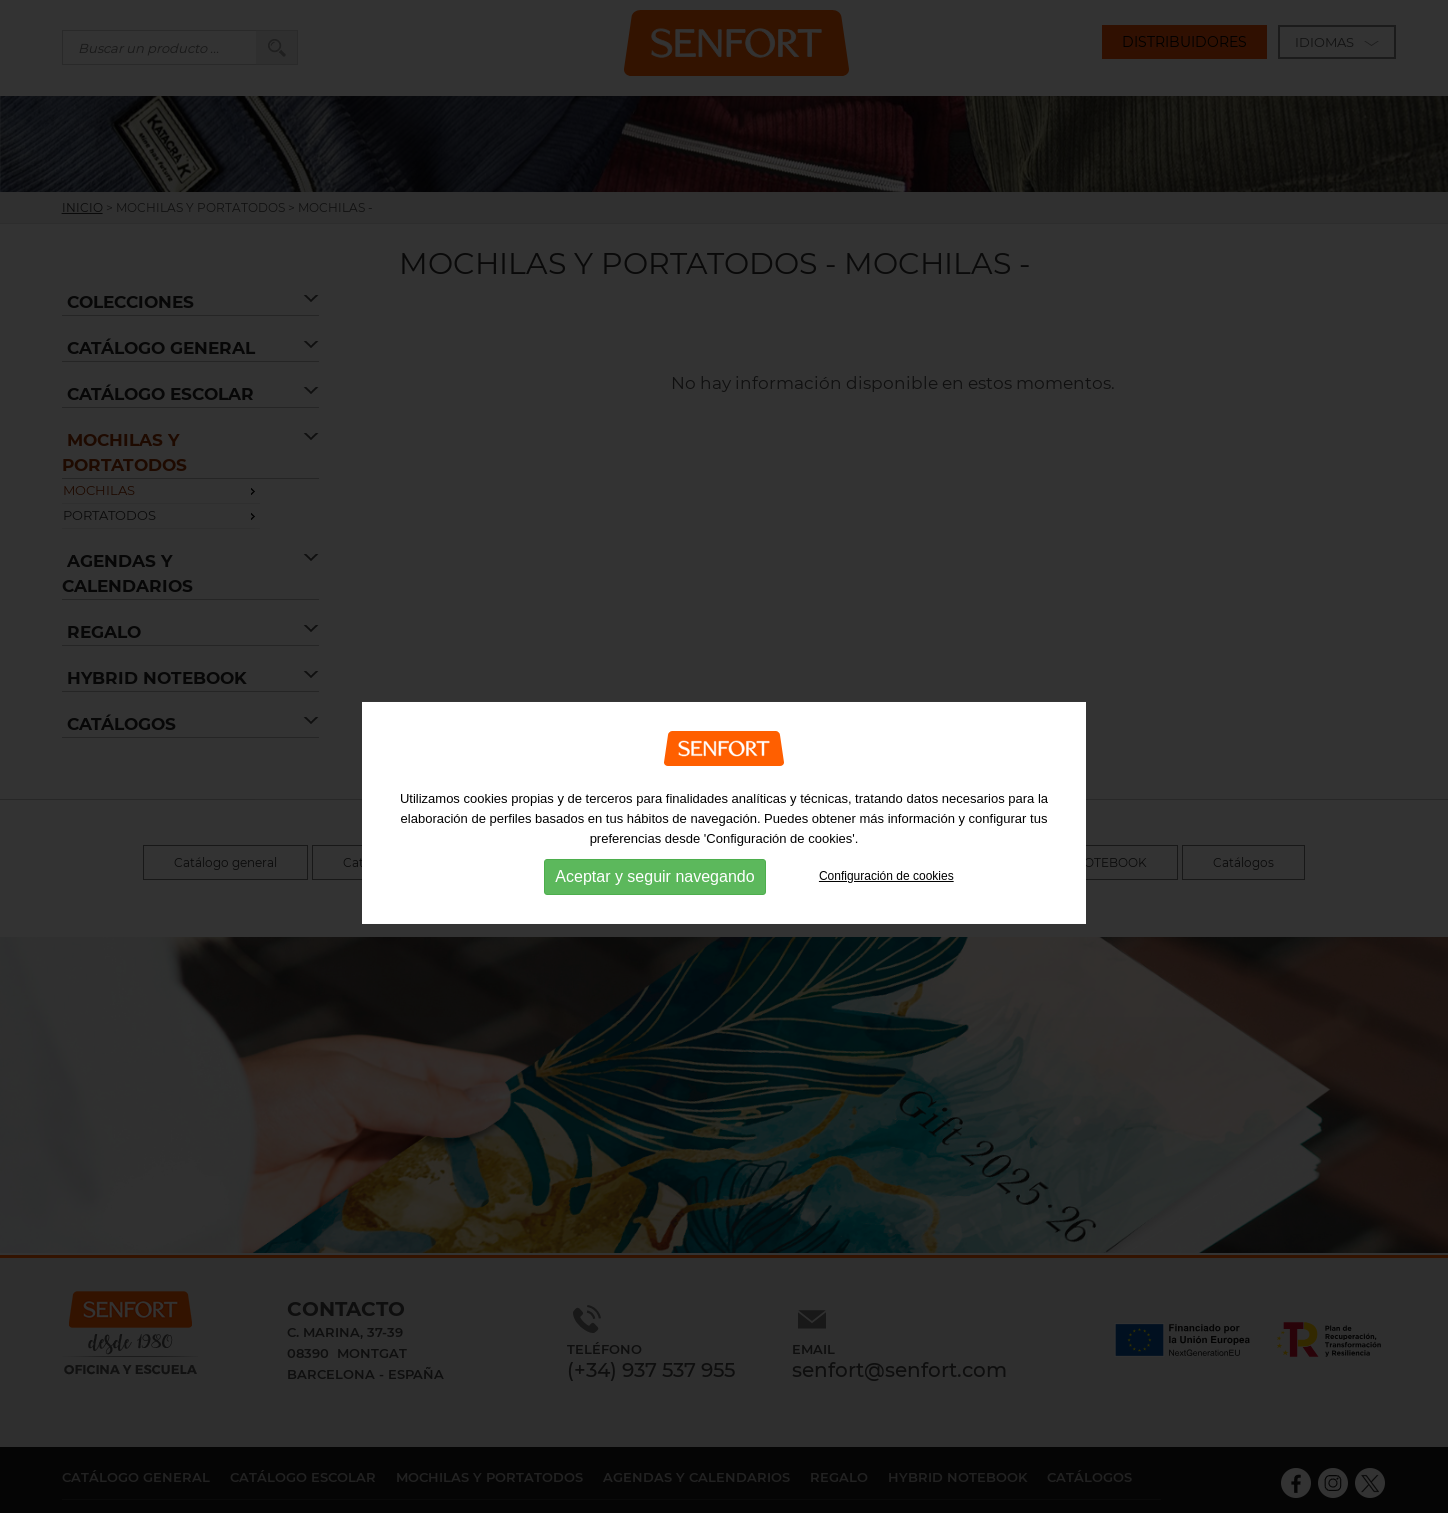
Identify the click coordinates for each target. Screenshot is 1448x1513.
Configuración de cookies (886, 897)
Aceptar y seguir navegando (654, 897)
